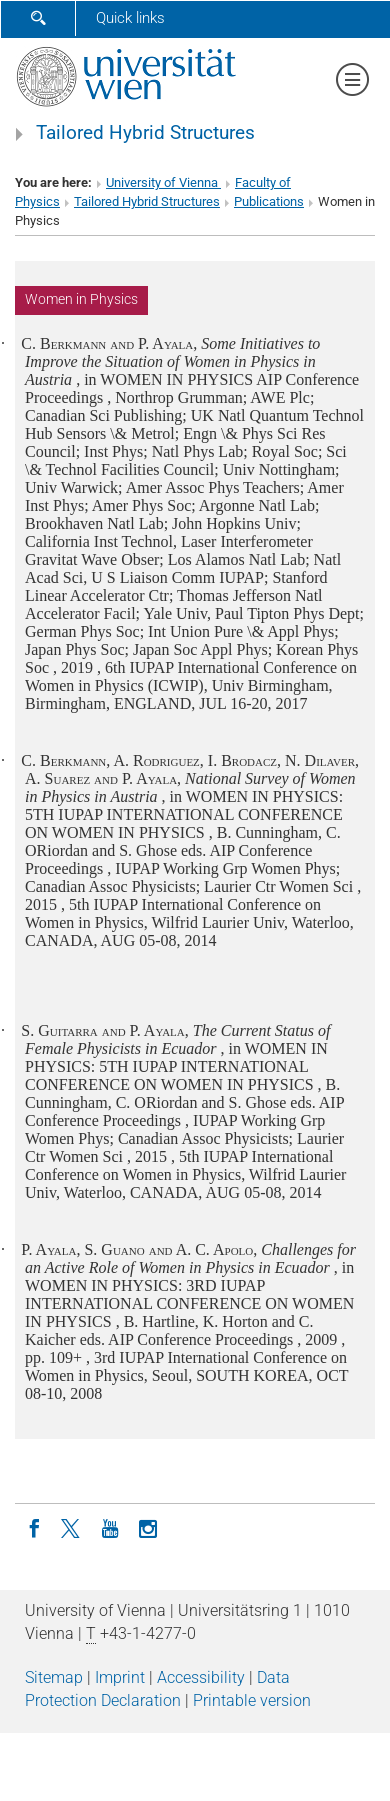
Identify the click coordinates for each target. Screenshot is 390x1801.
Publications (269, 201)
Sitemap (54, 1677)
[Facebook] (34, 1527)
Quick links (130, 18)
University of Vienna (163, 182)
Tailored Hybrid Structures (145, 133)
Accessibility (201, 1677)
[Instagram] (148, 1527)
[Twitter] (72, 1527)
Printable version (252, 1700)
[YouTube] (110, 1527)
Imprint (120, 1677)
